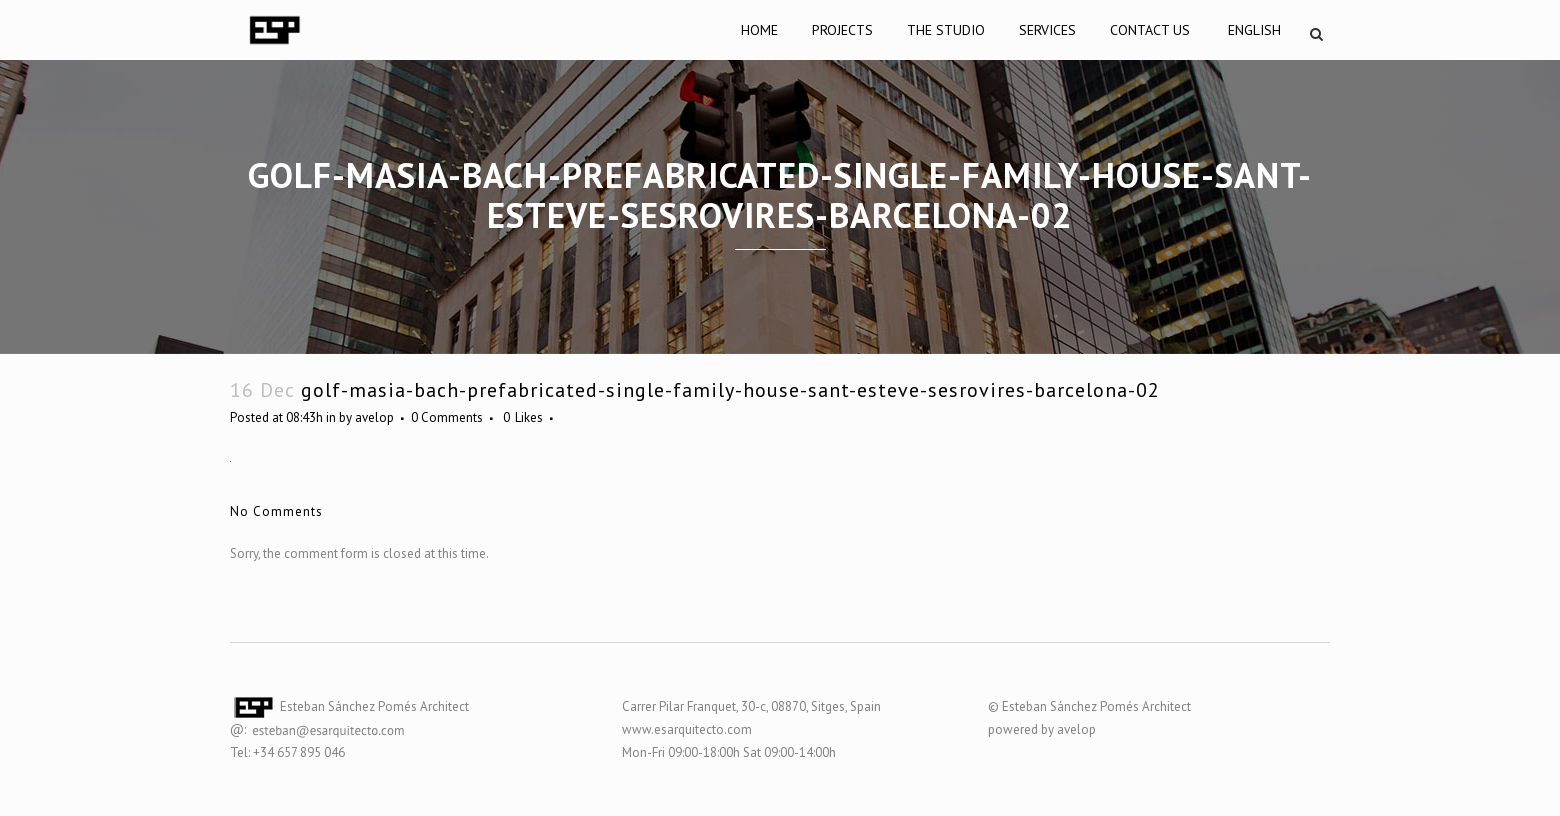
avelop (374, 417)
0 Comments (447, 417)
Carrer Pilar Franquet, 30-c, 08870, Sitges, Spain (751, 706)
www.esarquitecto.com (687, 729)
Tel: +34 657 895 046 (287, 752)
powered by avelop (1042, 729)
